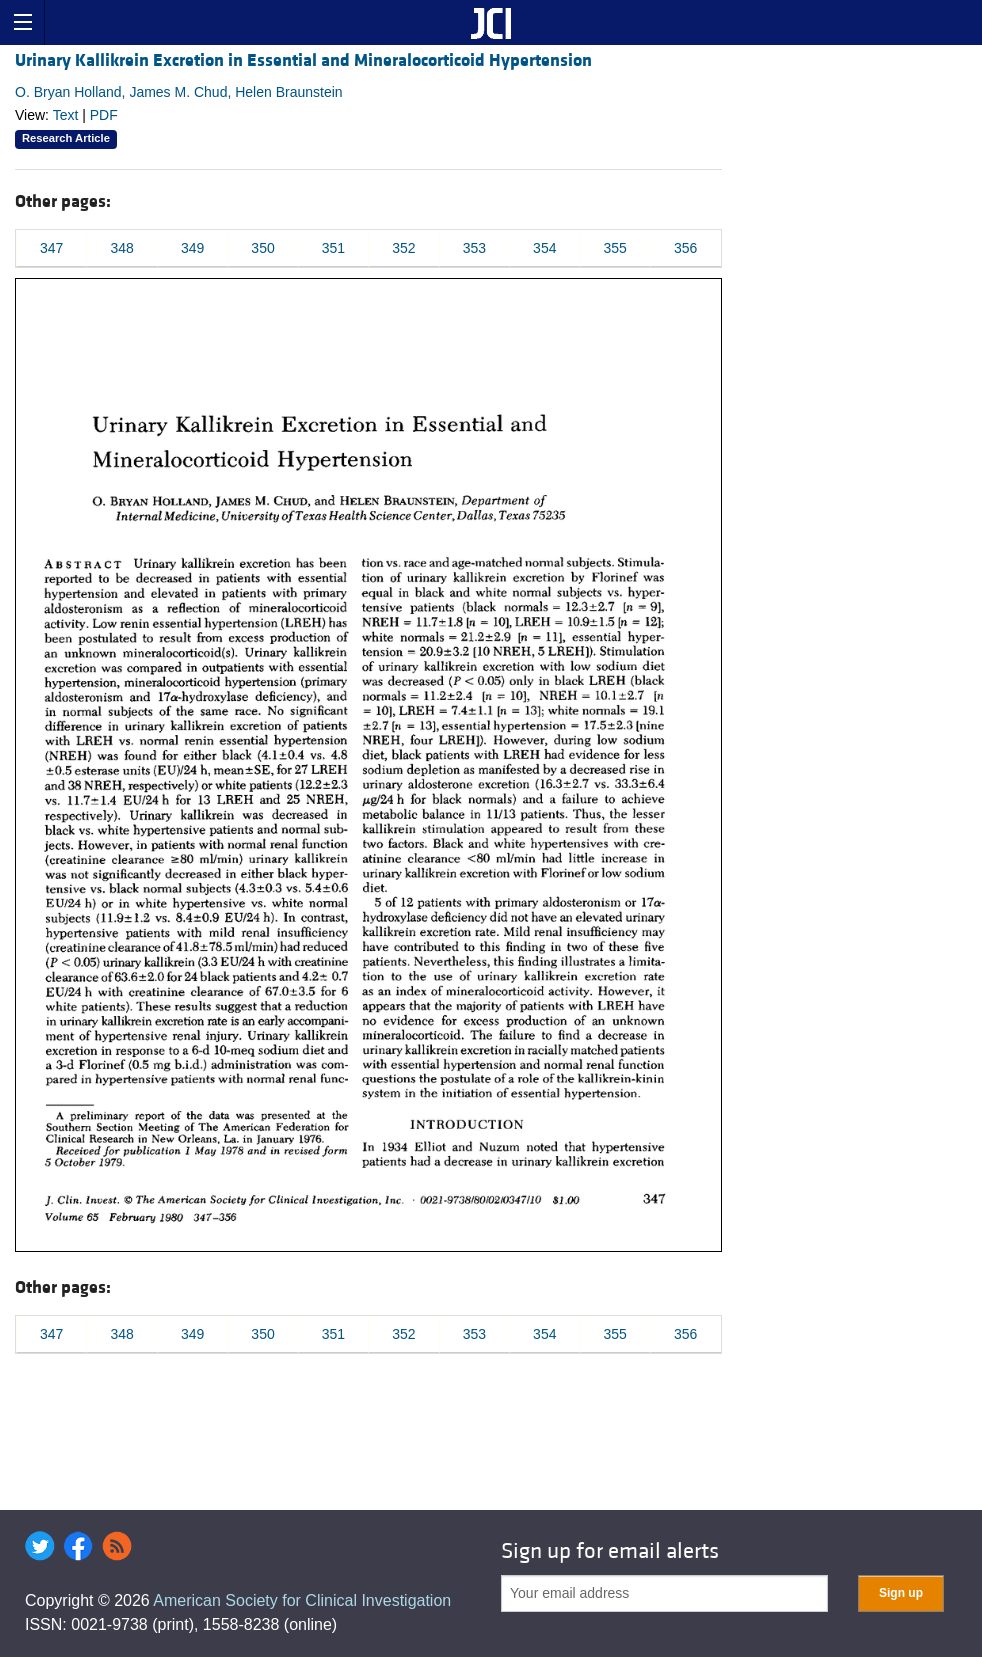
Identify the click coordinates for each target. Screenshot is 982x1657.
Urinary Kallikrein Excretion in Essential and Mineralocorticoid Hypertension (303, 60)
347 (51, 248)
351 (333, 248)
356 (685, 248)
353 (474, 248)
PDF (104, 115)
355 (615, 248)
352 (403, 248)
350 (262, 248)
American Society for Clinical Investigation (302, 1600)
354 (544, 248)
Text (66, 115)
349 (192, 248)
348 (121, 248)
